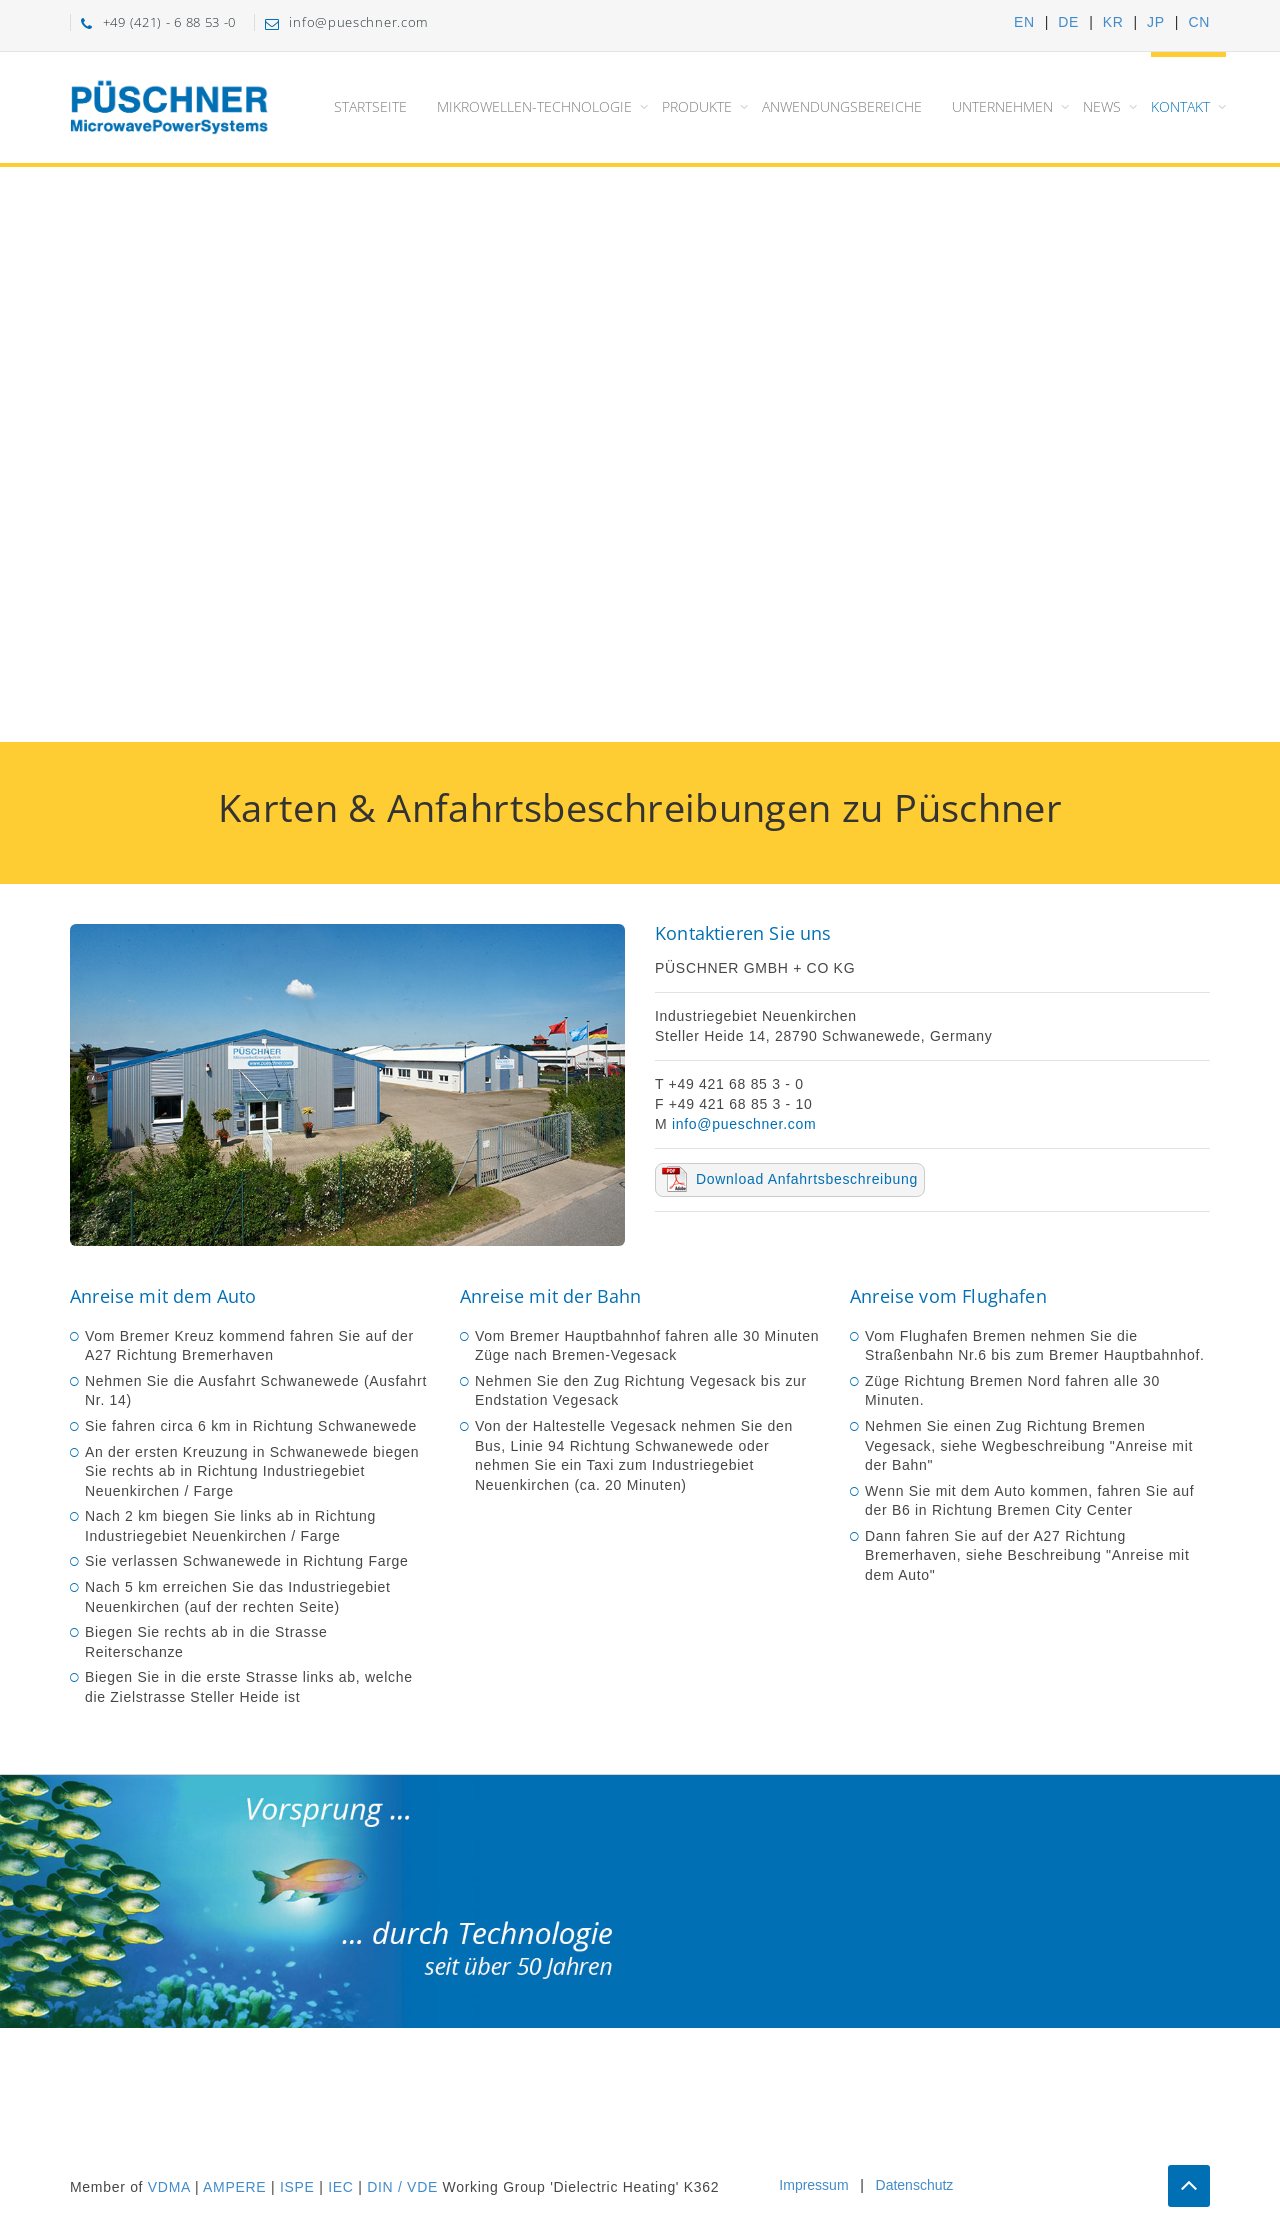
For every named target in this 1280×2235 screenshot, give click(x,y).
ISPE (297, 2187)
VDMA (169, 2187)
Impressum (813, 2185)
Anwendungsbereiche (842, 106)
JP (1156, 22)
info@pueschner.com (744, 1124)
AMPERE (234, 2187)
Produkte (697, 106)
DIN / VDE (402, 2187)
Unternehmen (1002, 106)
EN (1024, 22)
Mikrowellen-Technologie (534, 106)
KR (1113, 22)
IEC (340, 2187)
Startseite (370, 106)
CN (1199, 22)
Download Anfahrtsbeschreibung (807, 1179)
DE (1068, 22)
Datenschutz (915, 2185)
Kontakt (1180, 106)
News (1102, 106)
